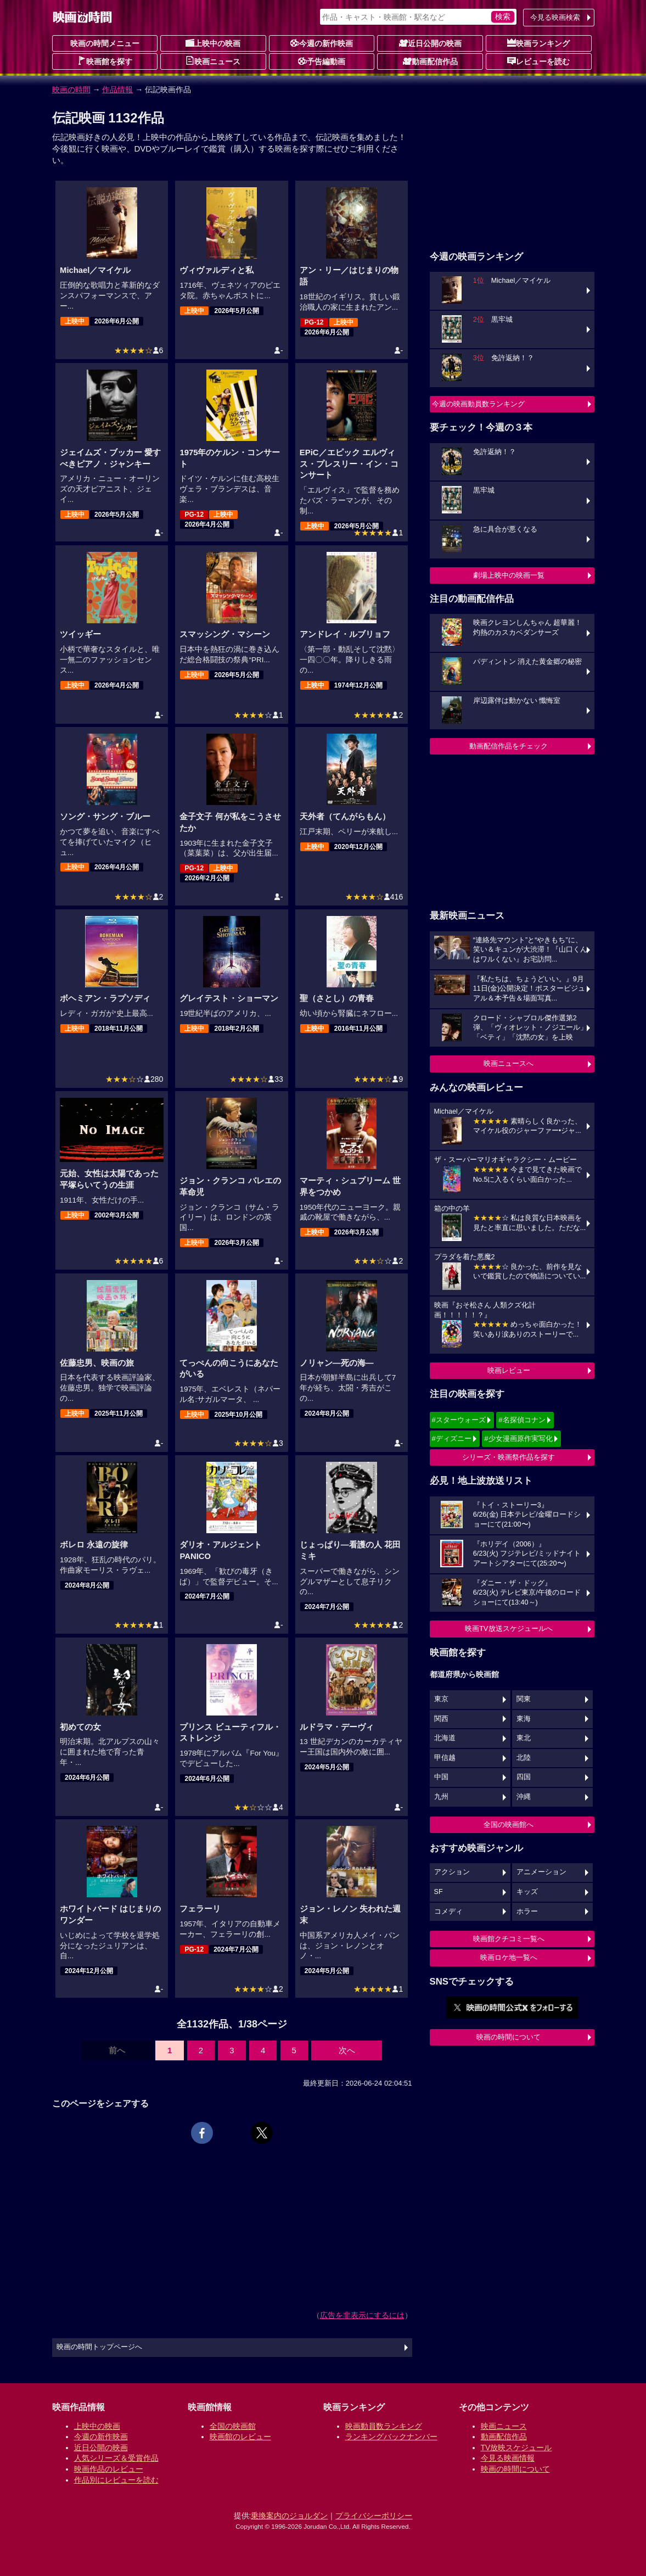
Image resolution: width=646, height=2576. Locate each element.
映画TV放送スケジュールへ (509, 1628)
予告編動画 (321, 61)
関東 (523, 1699)
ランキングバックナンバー (391, 2436)
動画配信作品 (430, 61)
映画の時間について (508, 2037)
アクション (452, 1872)
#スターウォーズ (459, 1420)
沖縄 (523, 1797)
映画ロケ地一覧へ (508, 1957)
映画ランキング (538, 43)
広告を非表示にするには (362, 2315)
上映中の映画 (213, 43)
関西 (441, 1719)
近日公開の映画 (430, 43)
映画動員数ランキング (383, 2426)
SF (438, 1892)
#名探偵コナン (521, 1420)
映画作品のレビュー (108, 2469)
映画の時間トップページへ (99, 2347)
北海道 (445, 1738)
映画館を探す (104, 61)
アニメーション (541, 1872)
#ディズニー (451, 1438)
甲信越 (445, 1758)
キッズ (527, 1892)
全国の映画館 (233, 2426)
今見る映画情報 (508, 2458)
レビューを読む (538, 61)
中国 (441, 1777)
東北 (523, 1738)
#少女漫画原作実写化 (518, 1438)
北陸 (523, 1758)
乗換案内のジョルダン (289, 2515)
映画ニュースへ (508, 1063)
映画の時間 (71, 89)
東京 (441, 1699)
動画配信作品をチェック (508, 746)
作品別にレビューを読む (116, 2480)
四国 (523, 1777)
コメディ (448, 1911)
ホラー (527, 1911)
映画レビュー (508, 1370)
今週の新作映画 (321, 43)
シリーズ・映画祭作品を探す (508, 1457)
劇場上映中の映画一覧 (508, 575)
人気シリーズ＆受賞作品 (116, 2458)
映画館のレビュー (240, 2436)
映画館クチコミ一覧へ (508, 1939)
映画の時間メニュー (104, 43)
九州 (441, 1797)
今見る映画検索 (555, 17)
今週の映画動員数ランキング (478, 404)
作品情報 (117, 89)
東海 (523, 1719)
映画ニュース (213, 61)
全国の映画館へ (508, 1824)
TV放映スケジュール (516, 2447)
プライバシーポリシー (373, 2515)
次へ (347, 2050)
